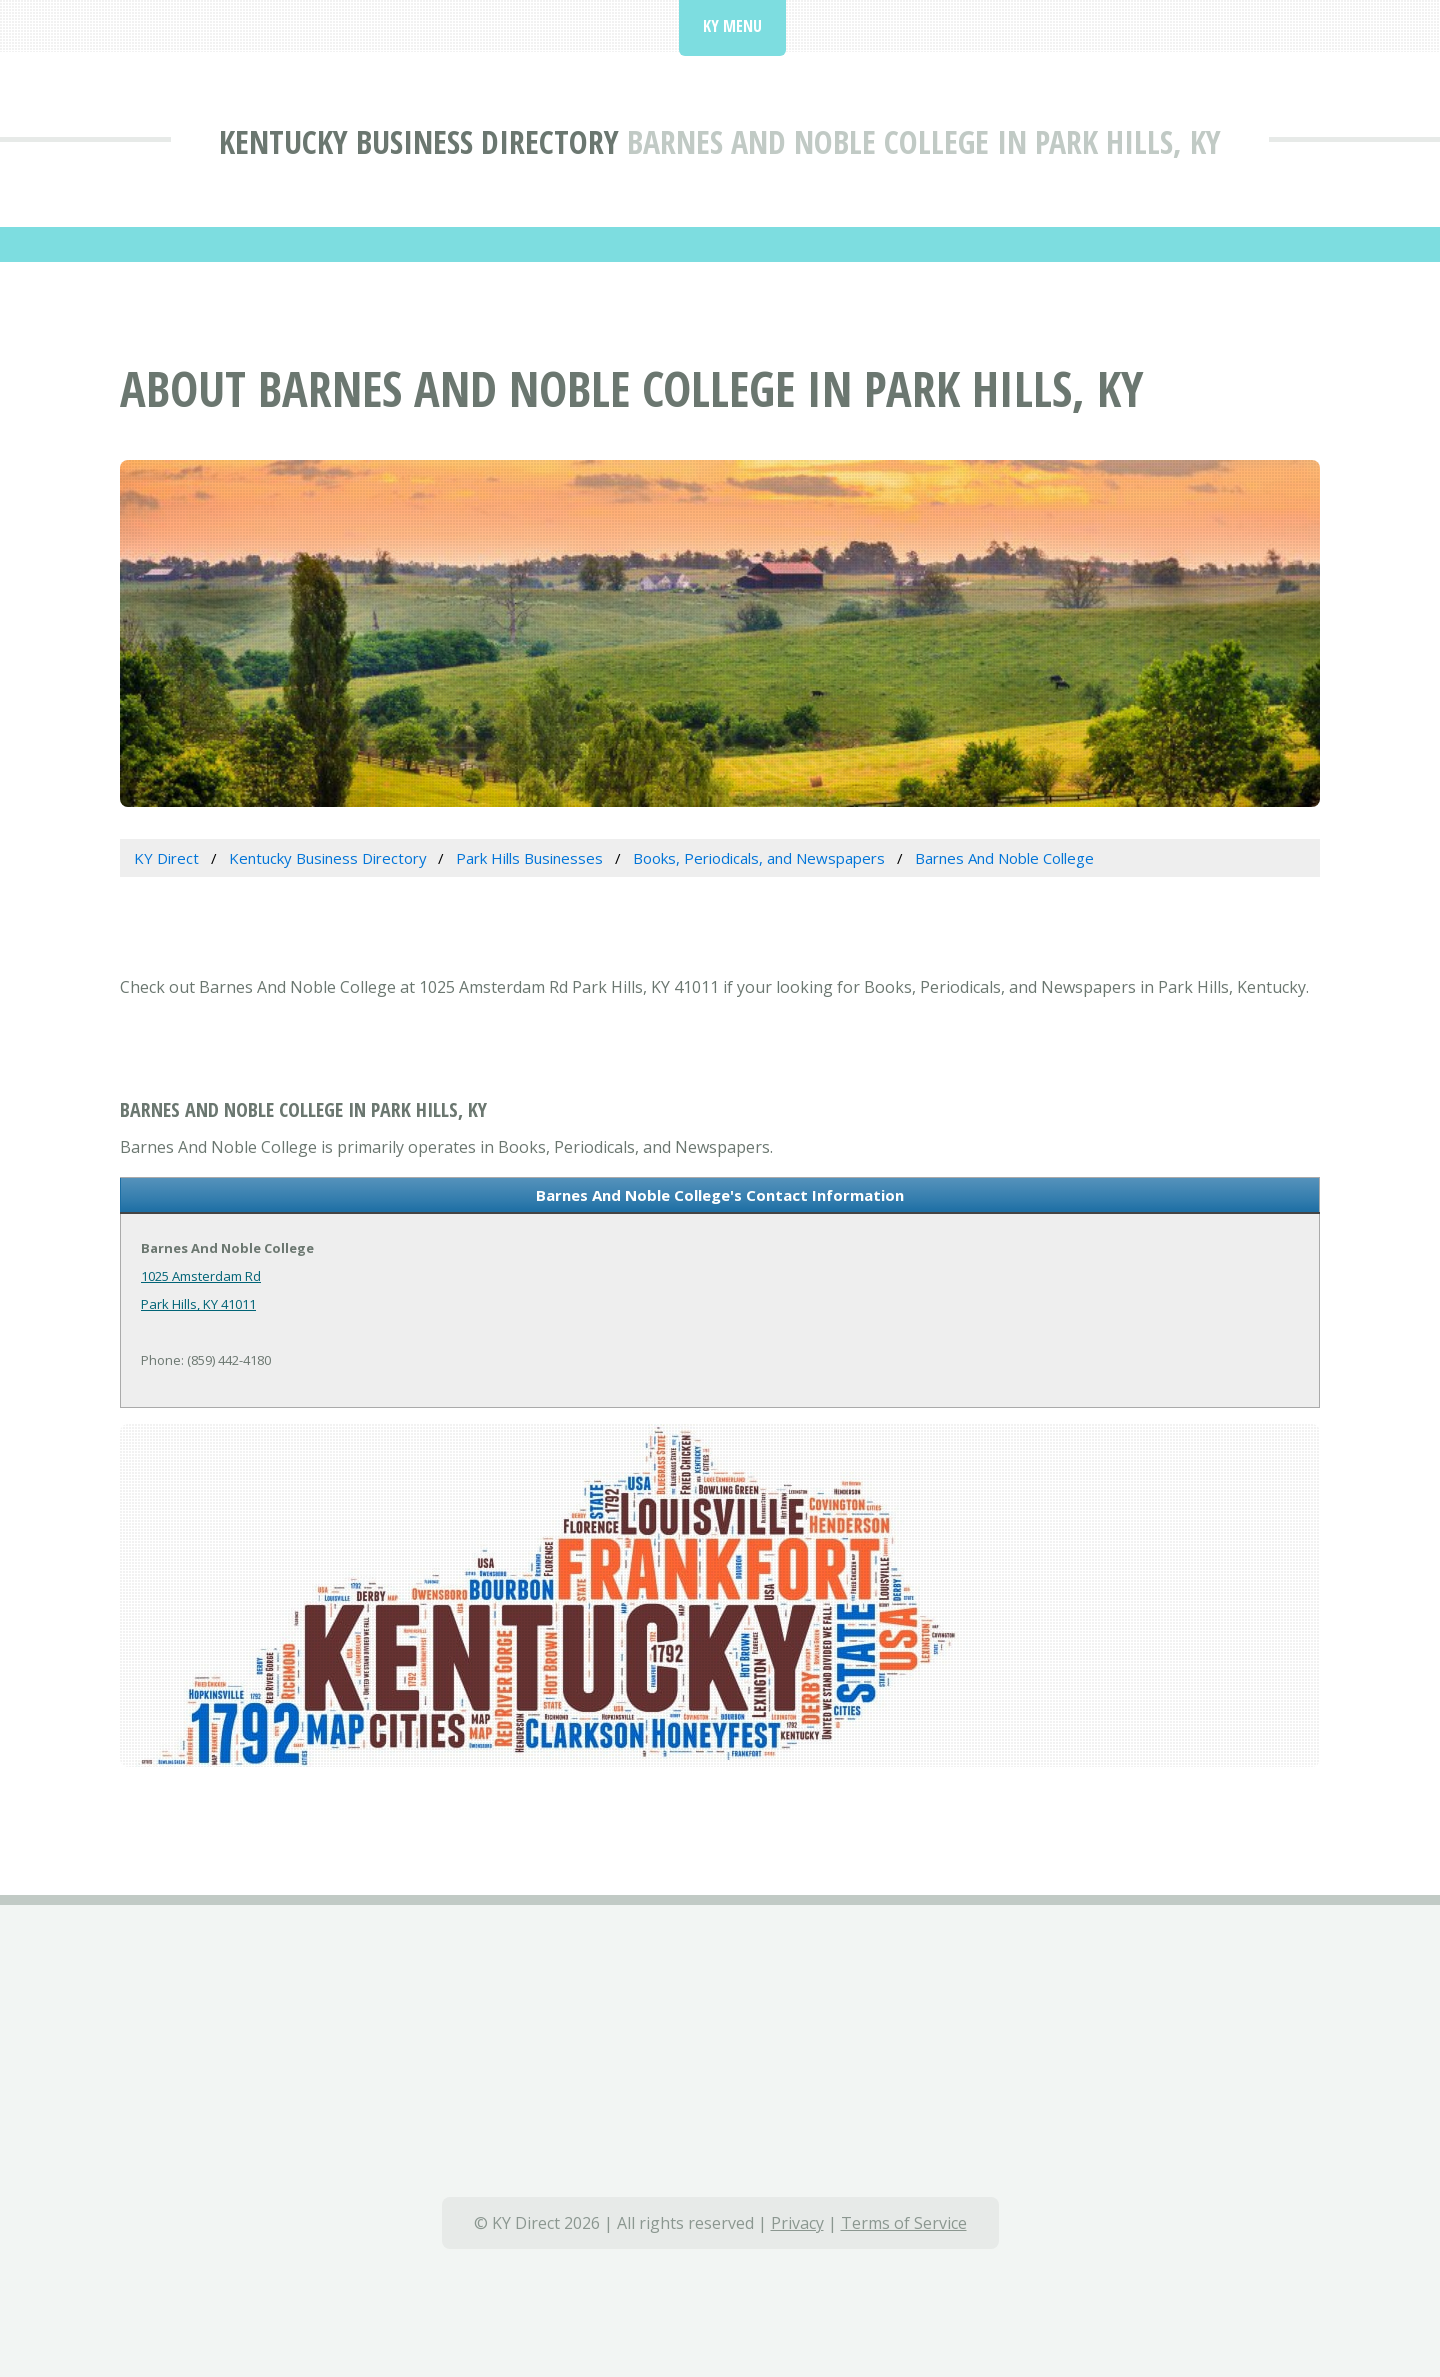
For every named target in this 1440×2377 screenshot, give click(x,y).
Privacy (797, 2223)
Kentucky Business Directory (419, 141)
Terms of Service (904, 2223)
